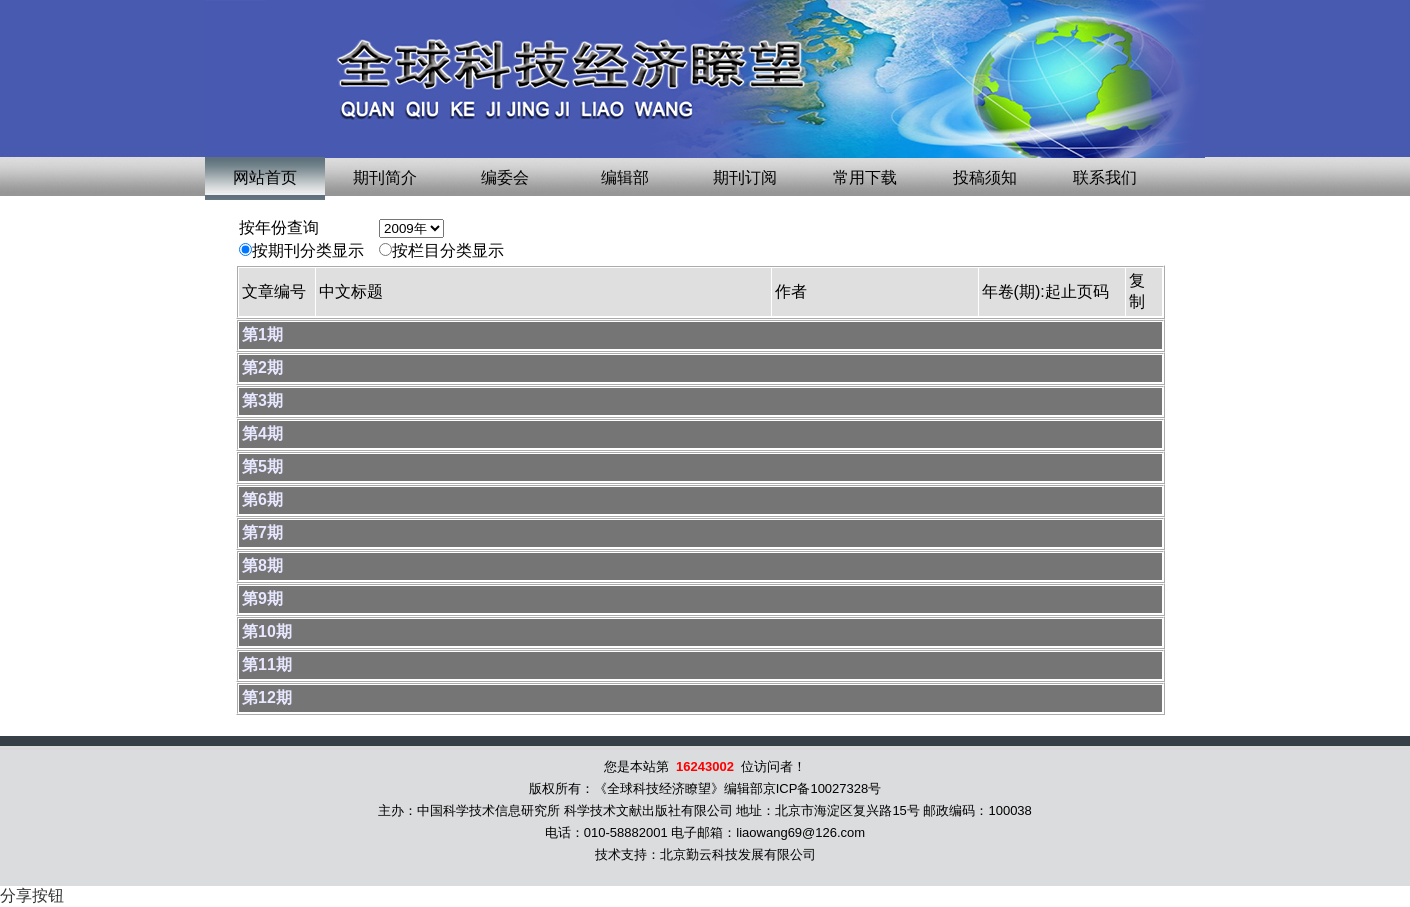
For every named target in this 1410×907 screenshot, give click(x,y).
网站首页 (265, 177)
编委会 (505, 177)
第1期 (262, 334)
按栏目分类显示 (448, 250)
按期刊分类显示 (308, 250)
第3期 (262, 400)
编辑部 (625, 177)
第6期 (262, 499)
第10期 (267, 631)
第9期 (262, 598)
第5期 (262, 466)
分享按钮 (32, 895)
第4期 (262, 433)
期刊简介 (385, 177)
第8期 (262, 565)
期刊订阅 (745, 177)
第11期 (267, 664)
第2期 (262, 367)
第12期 (267, 697)
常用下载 (865, 177)
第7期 (262, 532)
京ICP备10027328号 (822, 788)
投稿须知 (985, 177)
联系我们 (1105, 177)
